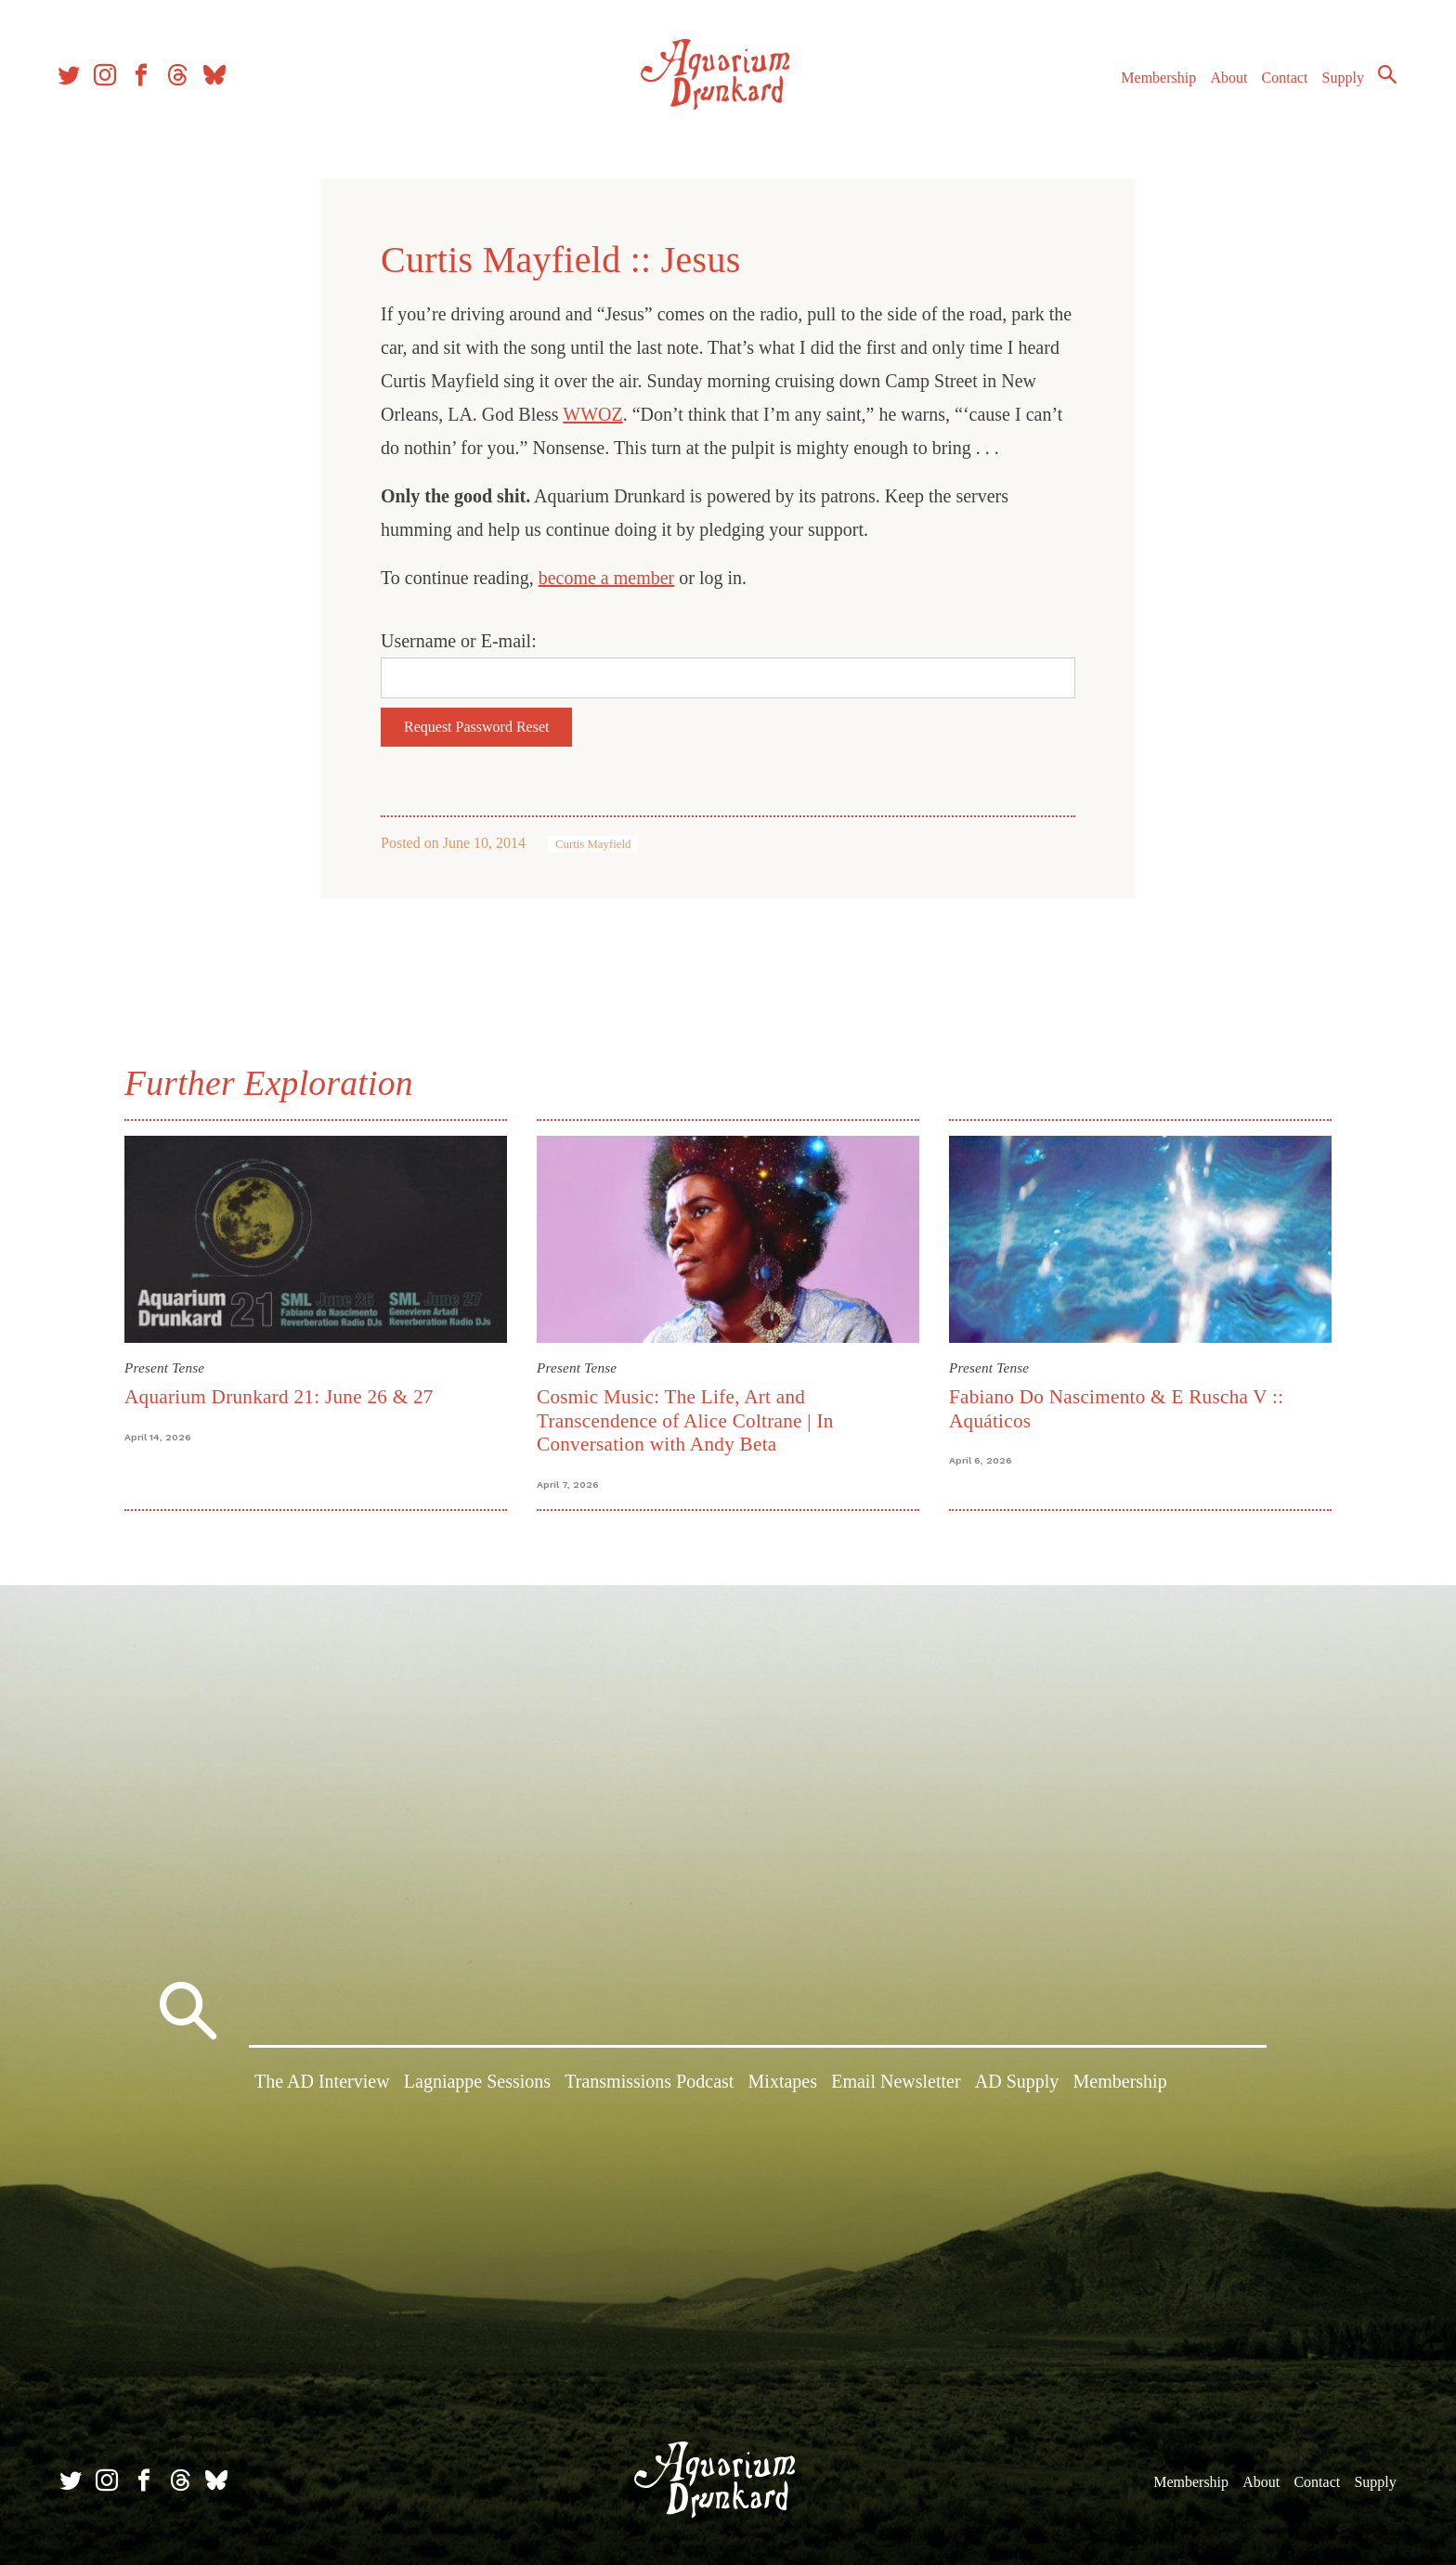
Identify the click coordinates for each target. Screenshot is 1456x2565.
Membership (1152, 82)
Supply (1337, 82)
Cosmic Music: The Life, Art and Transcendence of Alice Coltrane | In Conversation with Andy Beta (685, 1420)
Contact (1279, 82)
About (1223, 82)
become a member (607, 577)
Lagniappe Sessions (477, 2084)
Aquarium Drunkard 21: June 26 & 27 (279, 1397)
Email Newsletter (895, 2084)
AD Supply (1017, 2084)
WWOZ (592, 414)
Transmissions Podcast (649, 2084)
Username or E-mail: (459, 641)
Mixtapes (782, 2084)
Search (1381, 79)
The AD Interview (322, 2084)
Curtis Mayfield (592, 844)
